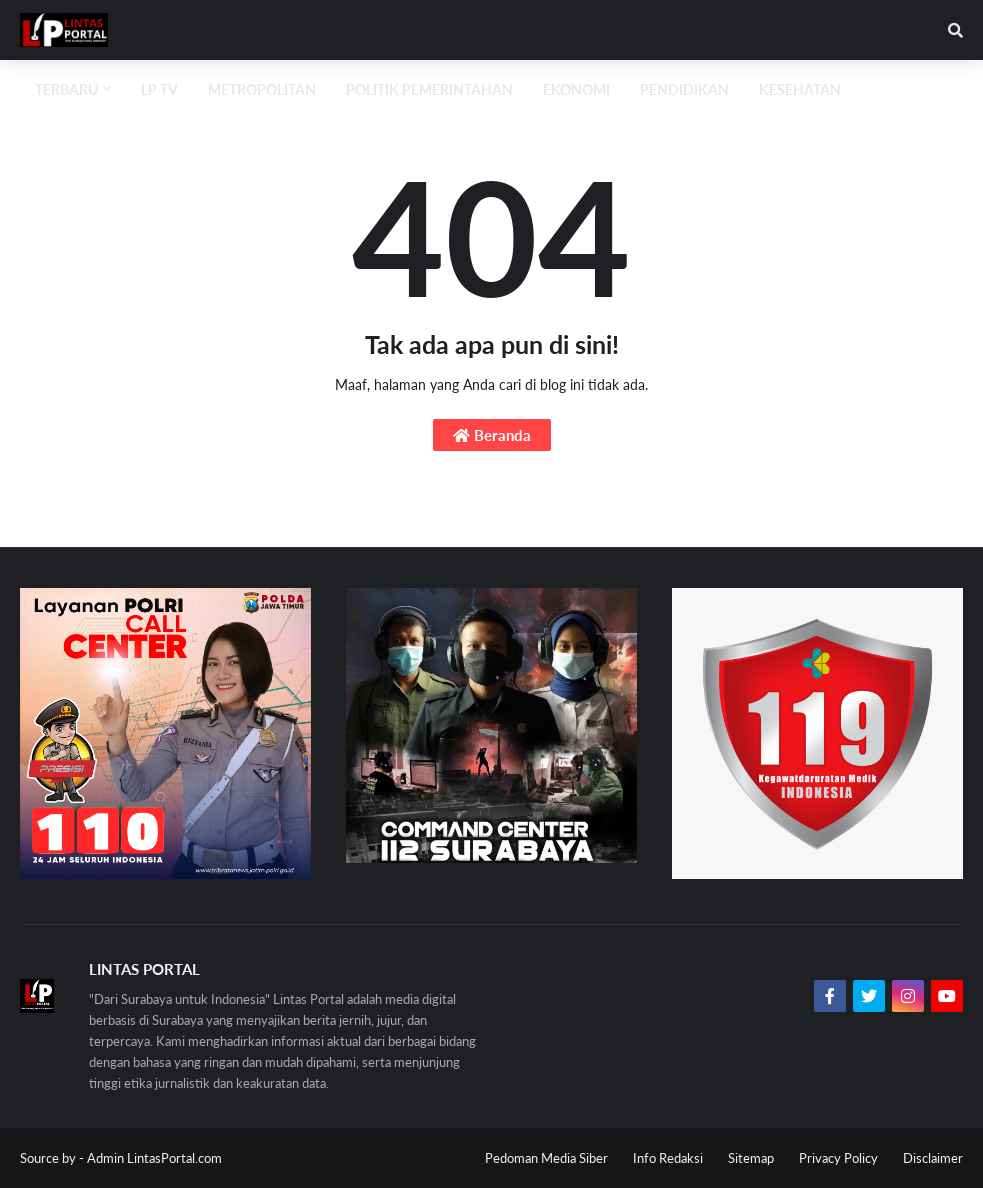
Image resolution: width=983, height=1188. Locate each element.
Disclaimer (933, 1158)
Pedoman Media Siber (546, 1158)
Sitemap (751, 1158)
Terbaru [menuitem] (66, 89)
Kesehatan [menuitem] (800, 89)
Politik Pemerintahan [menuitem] (429, 89)
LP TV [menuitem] (159, 89)
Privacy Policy (838, 1158)
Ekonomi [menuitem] (576, 89)
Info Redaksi (668, 1158)
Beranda (492, 435)
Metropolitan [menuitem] (262, 89)
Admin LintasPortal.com (154, 1158)
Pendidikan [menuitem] (684, 89)
